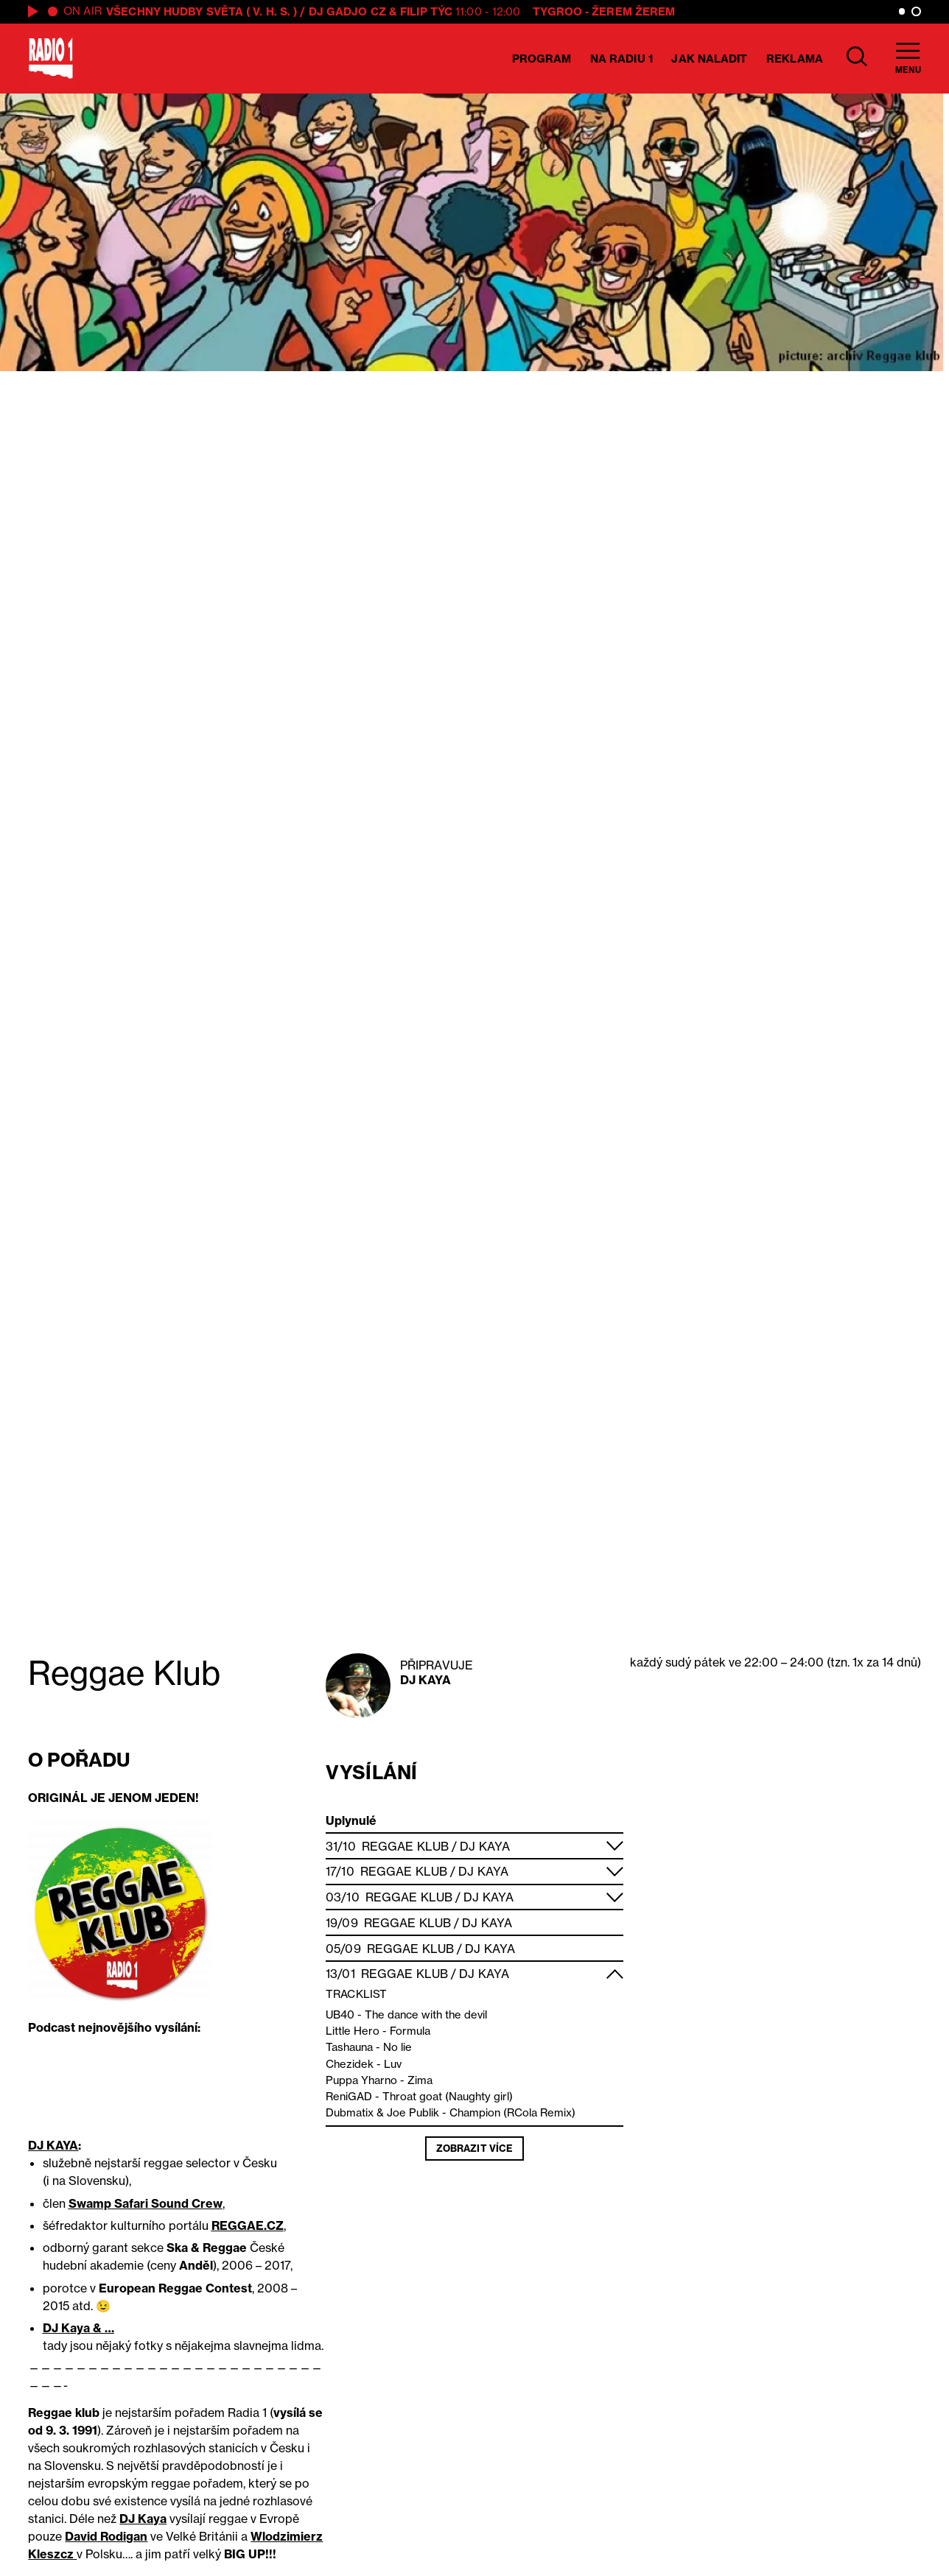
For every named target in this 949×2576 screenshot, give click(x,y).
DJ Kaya (425, 1679)
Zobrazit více (474, 2148)
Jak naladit (709, 59)
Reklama (794, 59)
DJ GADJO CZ (347, 11)
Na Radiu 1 (621, 59)
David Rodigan (106, 2536)
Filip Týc (426, 11)
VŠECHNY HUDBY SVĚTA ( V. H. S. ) (201, 11)
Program (542, 59)
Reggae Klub (405, 1846)
